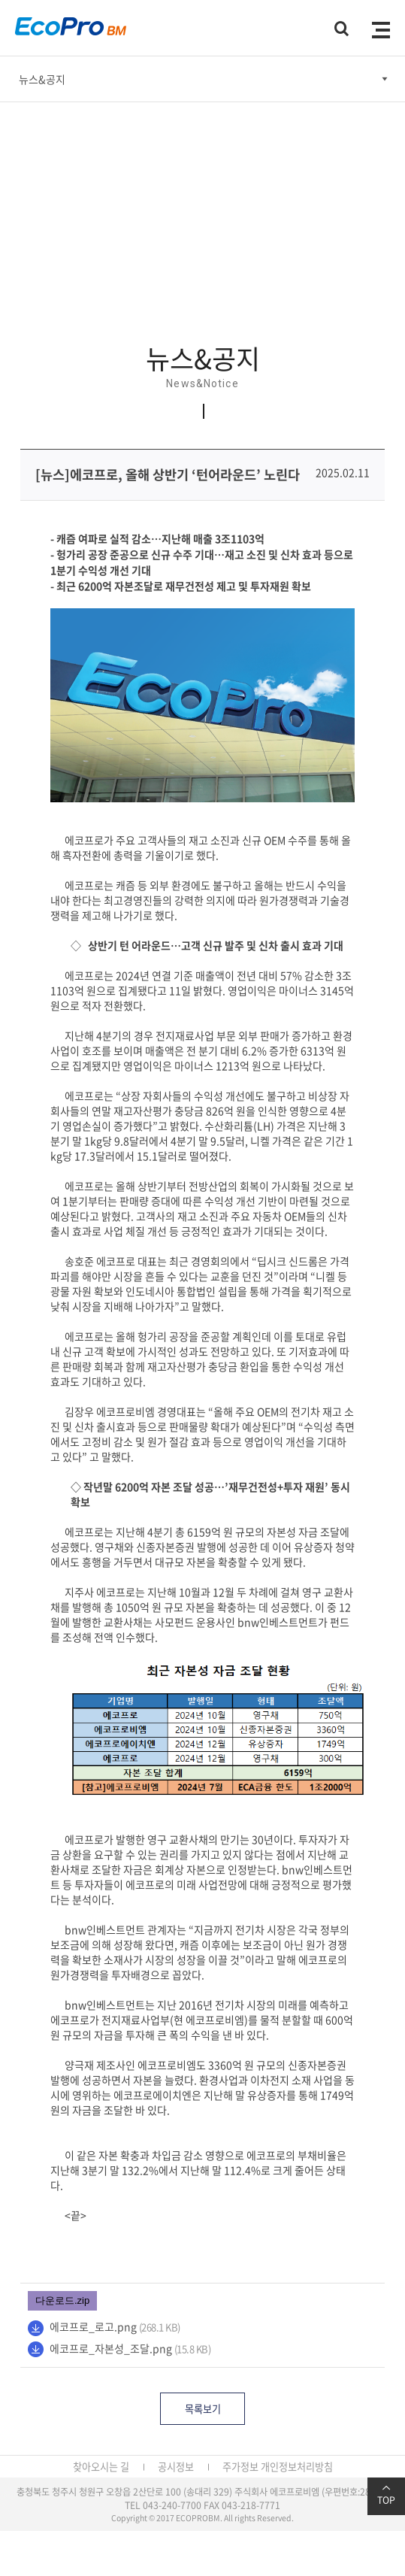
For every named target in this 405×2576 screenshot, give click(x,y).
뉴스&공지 (42, 78)
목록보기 (203, 2409)
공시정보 (176, 2466)
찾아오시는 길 (101, 2466)
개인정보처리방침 (297, 2466)
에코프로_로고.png (93, 2326)
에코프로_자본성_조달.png (111, 2348)
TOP (386, 2495)
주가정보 (240, 2466)
